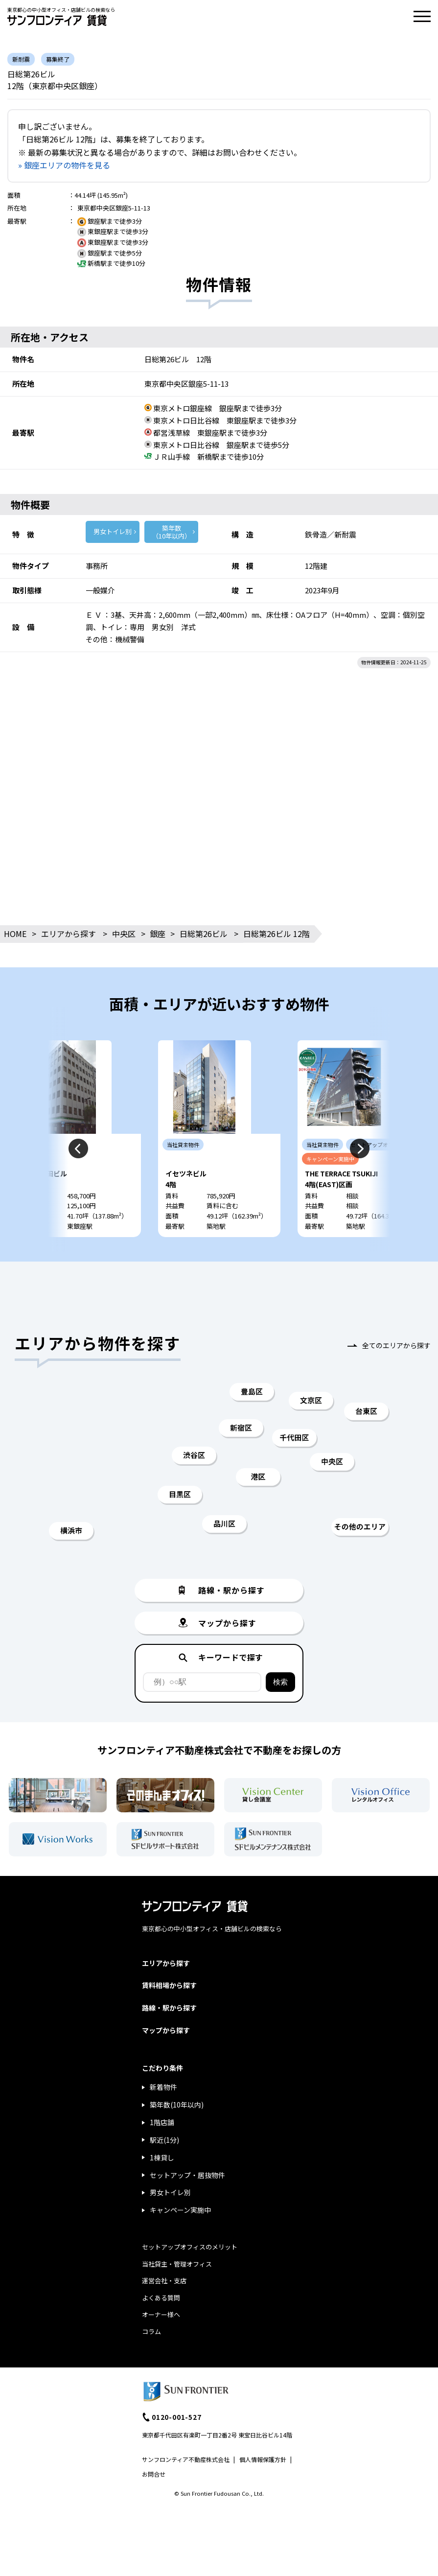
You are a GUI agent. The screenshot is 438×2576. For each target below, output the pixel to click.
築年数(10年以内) (177, 2134)
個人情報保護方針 (262, 2488)
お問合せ (153, 2503)
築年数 (171, 531)
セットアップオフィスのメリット (189, 2276)
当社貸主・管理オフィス (177, 2292)
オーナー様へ (161, 2343)
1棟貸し (162, 2187)
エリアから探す (68, 933)
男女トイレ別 (112, 531)
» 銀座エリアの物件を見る (64, 165)
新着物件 (163, 2116)
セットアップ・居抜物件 (187, 2204)
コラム (151, 2360)
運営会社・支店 (164, 2310)
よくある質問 (161, 2327)
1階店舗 (162, 2151)
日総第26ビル (204, 933)
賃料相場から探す (169, 2014)
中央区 (124, 933)
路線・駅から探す (169, 2037)
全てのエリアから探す (396, 1375)
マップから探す (166, 2059)
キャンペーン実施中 (180, 2239)
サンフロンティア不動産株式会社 (186, 2488)
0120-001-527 (177, 2446)
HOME (15, 933)
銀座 (157, 933)
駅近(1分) (164, 2169)
